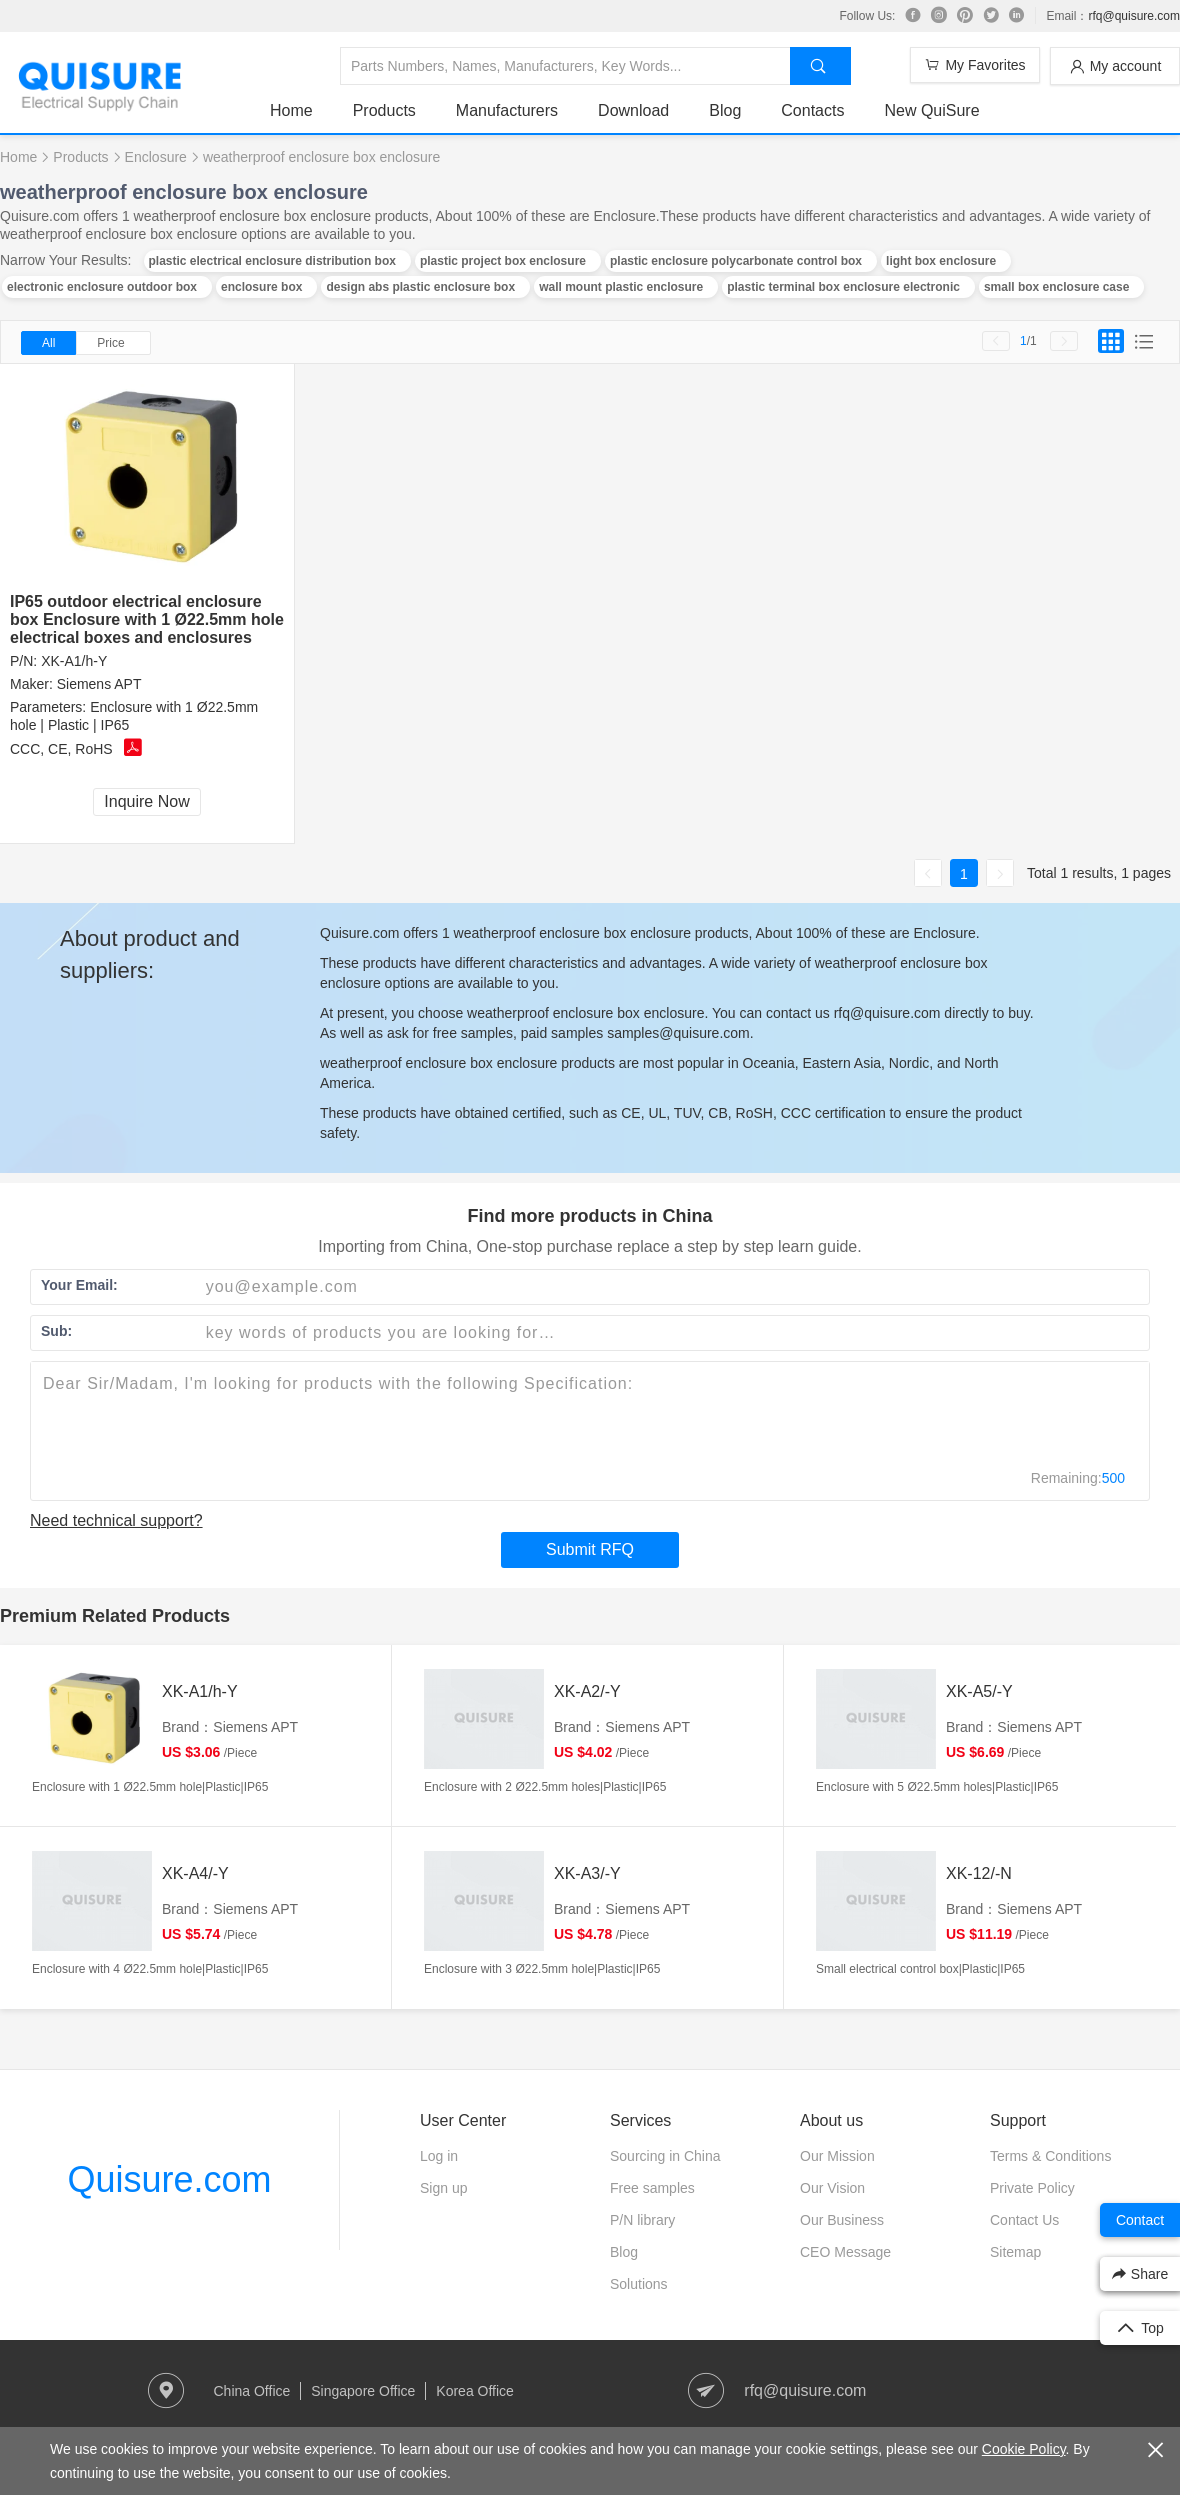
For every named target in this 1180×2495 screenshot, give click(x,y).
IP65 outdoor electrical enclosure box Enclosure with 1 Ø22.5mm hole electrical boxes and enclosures (147, 619)
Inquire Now (146, 801)
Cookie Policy (1024, 2449)
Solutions (639, 2284)
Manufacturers (507, 110)
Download (633, 110)
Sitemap (1015, 2252)
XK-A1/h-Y (74, 661)
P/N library (642, 2220)
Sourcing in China (665, 2156)
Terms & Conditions (1050, 2156)
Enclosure (156, 157)
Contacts (812, 110)
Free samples (652, 2188)
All (48, 343)
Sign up (443, 2188)
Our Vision (832, 2188)
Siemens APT (99, 684)
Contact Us (1024, 2220)
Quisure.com (169, 2179)
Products (384, 110)
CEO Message (845, 2252)
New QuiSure (931, 110)
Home (291, 110)
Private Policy (1032, 2188)
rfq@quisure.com (1134, 16)
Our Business (842, 2220)
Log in (439, 2156)
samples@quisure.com (678, 1033)
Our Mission (837, 2156)
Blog (725, 110)
